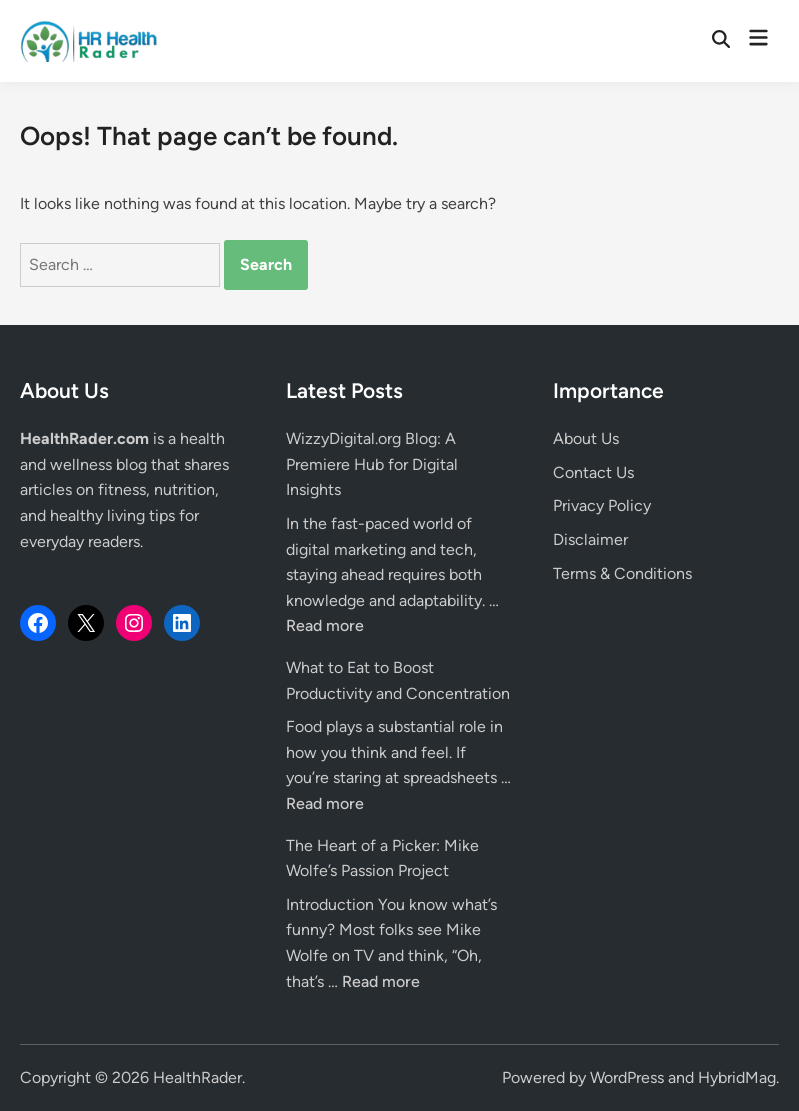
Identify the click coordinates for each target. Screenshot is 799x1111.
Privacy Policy (602, 505)
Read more (325, 625)
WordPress (627, 1077)
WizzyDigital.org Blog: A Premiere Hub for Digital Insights (372, 464)
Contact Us (593, 472)
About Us (586, 438)
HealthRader (197, 1077)
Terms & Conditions (622, 573)
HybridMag (737, 1077)
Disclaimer (590, 539)
